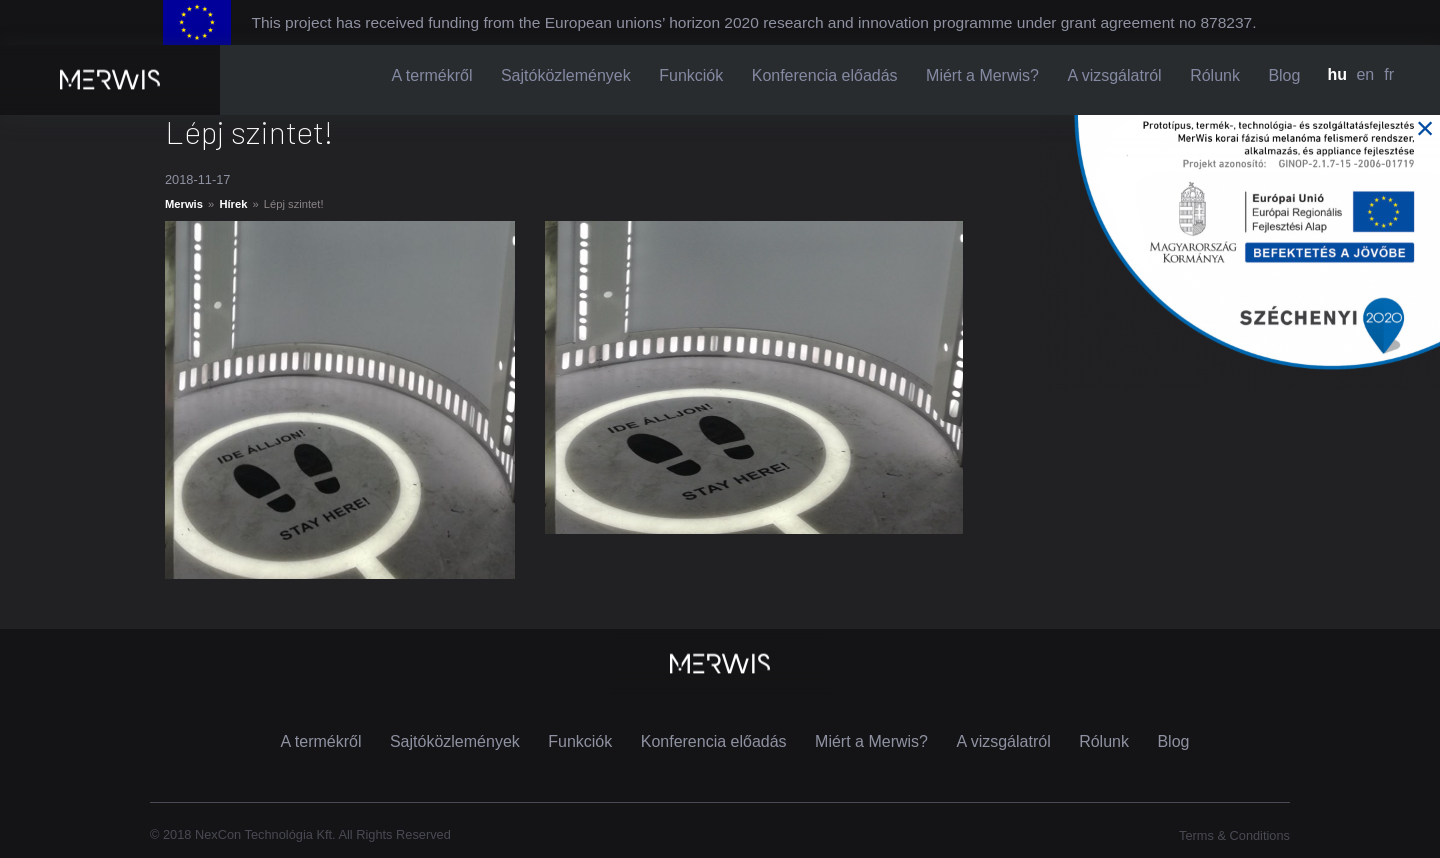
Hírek (233, 204)
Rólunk (1215, 75)
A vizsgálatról (1114, 75)
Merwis (184, 204)
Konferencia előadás (825, 75)
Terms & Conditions (1234, 835)
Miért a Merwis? (982, 75)
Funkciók (691, 75)
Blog (1284, 75)
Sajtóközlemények (566, 75)
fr (1389, 74)
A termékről (432, 75)
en (1365, 74)
